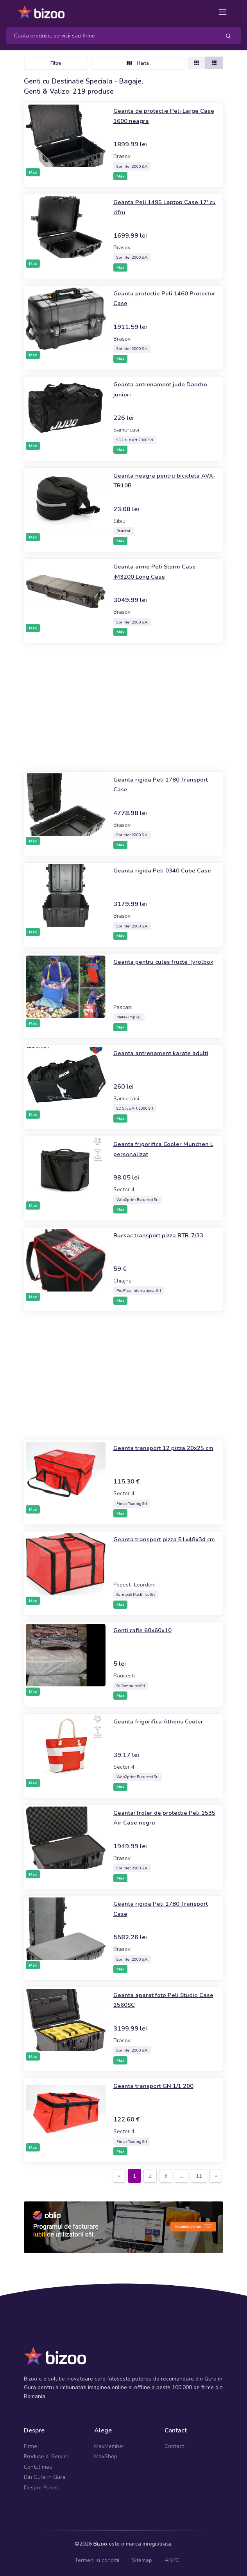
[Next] (215, 2176)
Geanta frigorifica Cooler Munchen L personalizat (152, 1148)
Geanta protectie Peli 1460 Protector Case (156, 298)
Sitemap (142, 2560)
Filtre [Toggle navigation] (55, 63)
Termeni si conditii (97, 2560)
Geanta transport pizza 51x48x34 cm (149, 1544)
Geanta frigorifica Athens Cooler (164, 1721)
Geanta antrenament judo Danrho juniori (153, 389)
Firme (30, 2446)
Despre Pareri (41, 2487)
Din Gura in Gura (44, 2477)
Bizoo (100, 2544)
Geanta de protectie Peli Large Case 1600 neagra (161, 115)
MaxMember (109, 2446)
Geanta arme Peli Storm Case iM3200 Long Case (160, 571)
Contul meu (38, 2467)
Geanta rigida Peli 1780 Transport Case (151, 784)
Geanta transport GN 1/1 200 (159, 2085)
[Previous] (119, 2176)
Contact (174, 2446)
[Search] (110, 35)
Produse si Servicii (46, 2456)
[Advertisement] (123, 707)
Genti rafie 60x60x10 (147, 1629)
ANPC (172, 2560)
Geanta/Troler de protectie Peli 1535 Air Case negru (162, 1817)
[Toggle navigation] (223, 12)
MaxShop (105, 2456)
